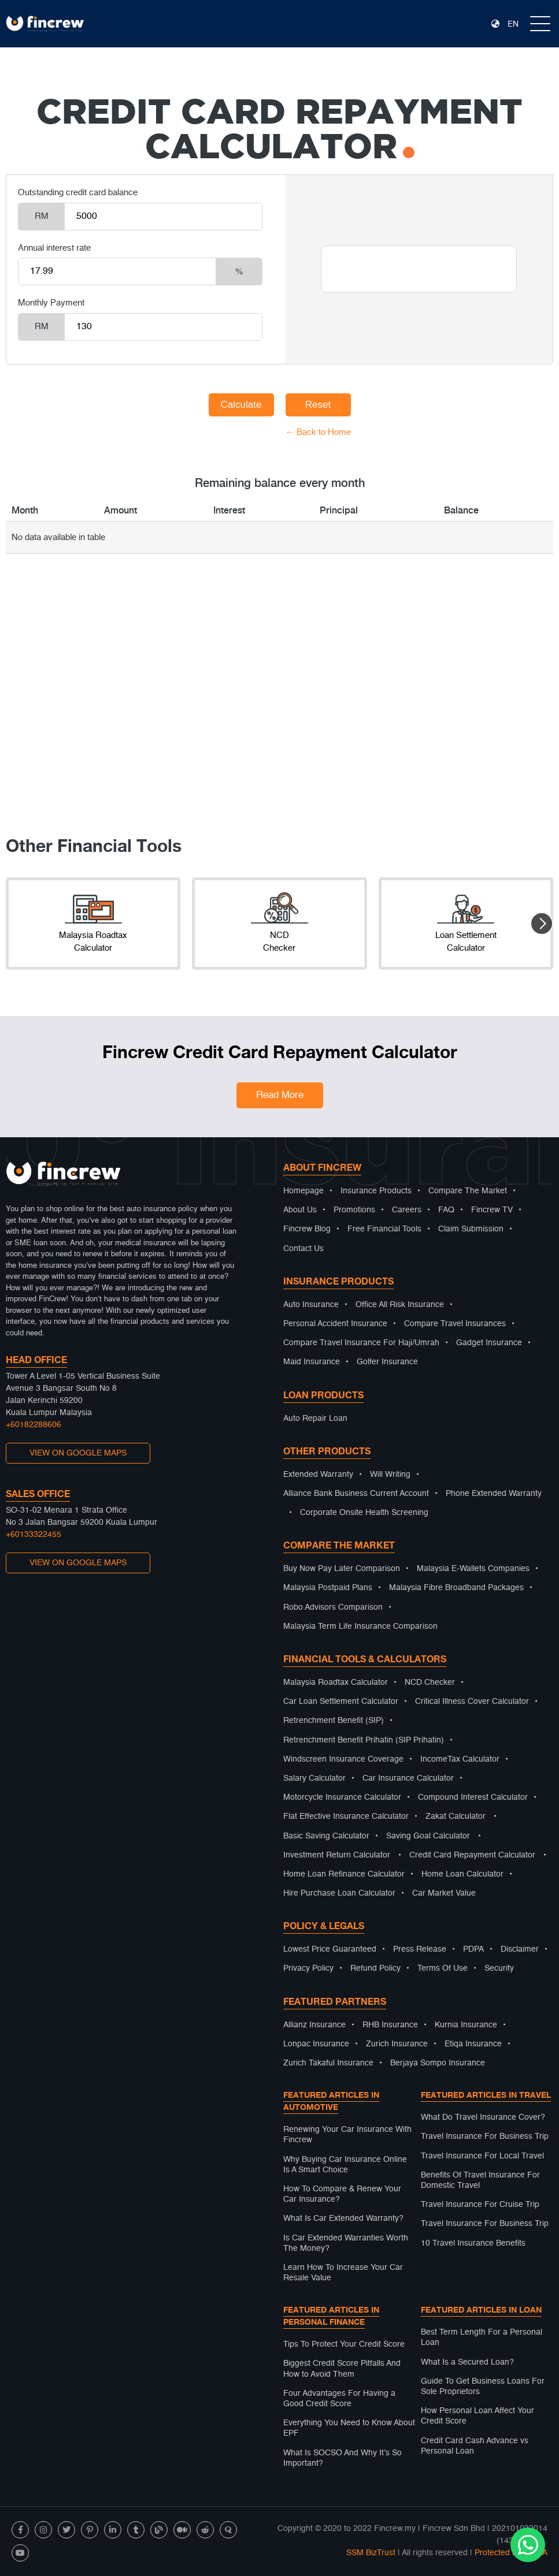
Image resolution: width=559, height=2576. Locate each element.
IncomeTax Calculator (459, 1759)
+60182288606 (33, 1425)
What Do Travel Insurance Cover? (483, 2117)
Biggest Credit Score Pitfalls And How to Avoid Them (342, 2368)
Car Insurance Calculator (408, 1778)
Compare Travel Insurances (455, 1324)
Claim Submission (471, 1229)
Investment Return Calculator (336, 1855)
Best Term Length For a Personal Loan (481, 2337)
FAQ (446, 1210)
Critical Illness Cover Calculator (472, 1702)
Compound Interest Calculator (473, 1797)
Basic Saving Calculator (326, 1836)
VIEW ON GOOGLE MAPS (78, 1453)
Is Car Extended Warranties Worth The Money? (345, 2243)
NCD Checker (430, 1682)
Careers (406, 1210)
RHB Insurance (390, 2025)
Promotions (354, 1210)
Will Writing (390, 1475)
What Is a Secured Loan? (467, 2362)
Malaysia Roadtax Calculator (335, 1682)
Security (499, 1968)
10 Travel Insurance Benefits (473, 2243)
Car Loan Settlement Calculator (340, 1702)
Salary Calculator (314, 1778)
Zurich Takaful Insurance (328, 2063)
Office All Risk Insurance (400, 1305)
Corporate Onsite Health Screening (364, 1513)
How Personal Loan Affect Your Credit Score (477, 2416)
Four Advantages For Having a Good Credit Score (339, 2398)
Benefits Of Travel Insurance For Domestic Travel (480, 2180)
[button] (541, 923)
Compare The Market (467, 1191)
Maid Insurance (311, 1362)
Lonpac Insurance (316, 2044)
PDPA (473, 1949)
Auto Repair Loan (315, 1418)
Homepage (303, 1191)
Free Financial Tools (384, 1229)
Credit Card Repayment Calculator (472, 1855)
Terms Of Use (442, 1968)
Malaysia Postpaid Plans (327, 1588)
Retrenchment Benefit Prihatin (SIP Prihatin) (363, 1740)
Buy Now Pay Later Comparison (341, 1569)
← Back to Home (318, 432)
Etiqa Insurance (473, 2044)
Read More (279, 1095)
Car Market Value (444, 1893)
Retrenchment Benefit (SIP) (333, 1721)
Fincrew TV (492, 1210)
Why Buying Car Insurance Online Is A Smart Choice (345, 2165)
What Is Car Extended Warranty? (343, 2218)
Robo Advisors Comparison (333, 1607)
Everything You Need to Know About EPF (349, 2428)
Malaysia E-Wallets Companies (473, 1569)
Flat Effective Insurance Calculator (346, 1816)
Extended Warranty (318, 1475)
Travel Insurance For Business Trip (485, 2136)
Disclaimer (520, 1949)
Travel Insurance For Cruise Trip (480, 2205)
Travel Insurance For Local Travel (482, 2156)
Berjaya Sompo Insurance (437, 2063)
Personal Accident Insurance (335, 1324)
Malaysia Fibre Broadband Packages (456, 1588)
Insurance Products (376, 1191)
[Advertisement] (279, 710)
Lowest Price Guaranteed (329, 1949)
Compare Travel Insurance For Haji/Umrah (361, 1343)
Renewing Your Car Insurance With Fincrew (347, 2134)
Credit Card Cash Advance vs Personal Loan (474, 2446)
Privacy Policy (308, 1968)
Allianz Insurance (314, 2025)
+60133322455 (33, 1535)
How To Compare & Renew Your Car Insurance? (342, 2194)
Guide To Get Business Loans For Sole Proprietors (483, 2386)
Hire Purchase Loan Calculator (339, 1893)
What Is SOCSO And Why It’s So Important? (342, 2458)
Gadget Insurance (489, 1343)
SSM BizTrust (370, 2553)
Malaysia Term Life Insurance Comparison (360, 1626)
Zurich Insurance (397, 2044)
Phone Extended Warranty (494, 1494)
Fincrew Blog (307, 1229)
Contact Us (303, 1249)
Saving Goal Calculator (428, 1836)
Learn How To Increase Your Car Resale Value (343, 2273)
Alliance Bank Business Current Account (356, 1494)
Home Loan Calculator (462, 1874)
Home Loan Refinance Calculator (344, 1874)
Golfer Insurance (387, 1362)
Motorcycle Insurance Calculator (342, 1797)
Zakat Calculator (455, 1816)
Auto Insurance (311, 1305)
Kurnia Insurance (466, 2025)
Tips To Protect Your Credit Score (344, 2344)
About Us (300, 1210)
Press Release (419, 1949)
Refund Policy (375, 1968)
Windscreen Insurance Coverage (343, 1759)
